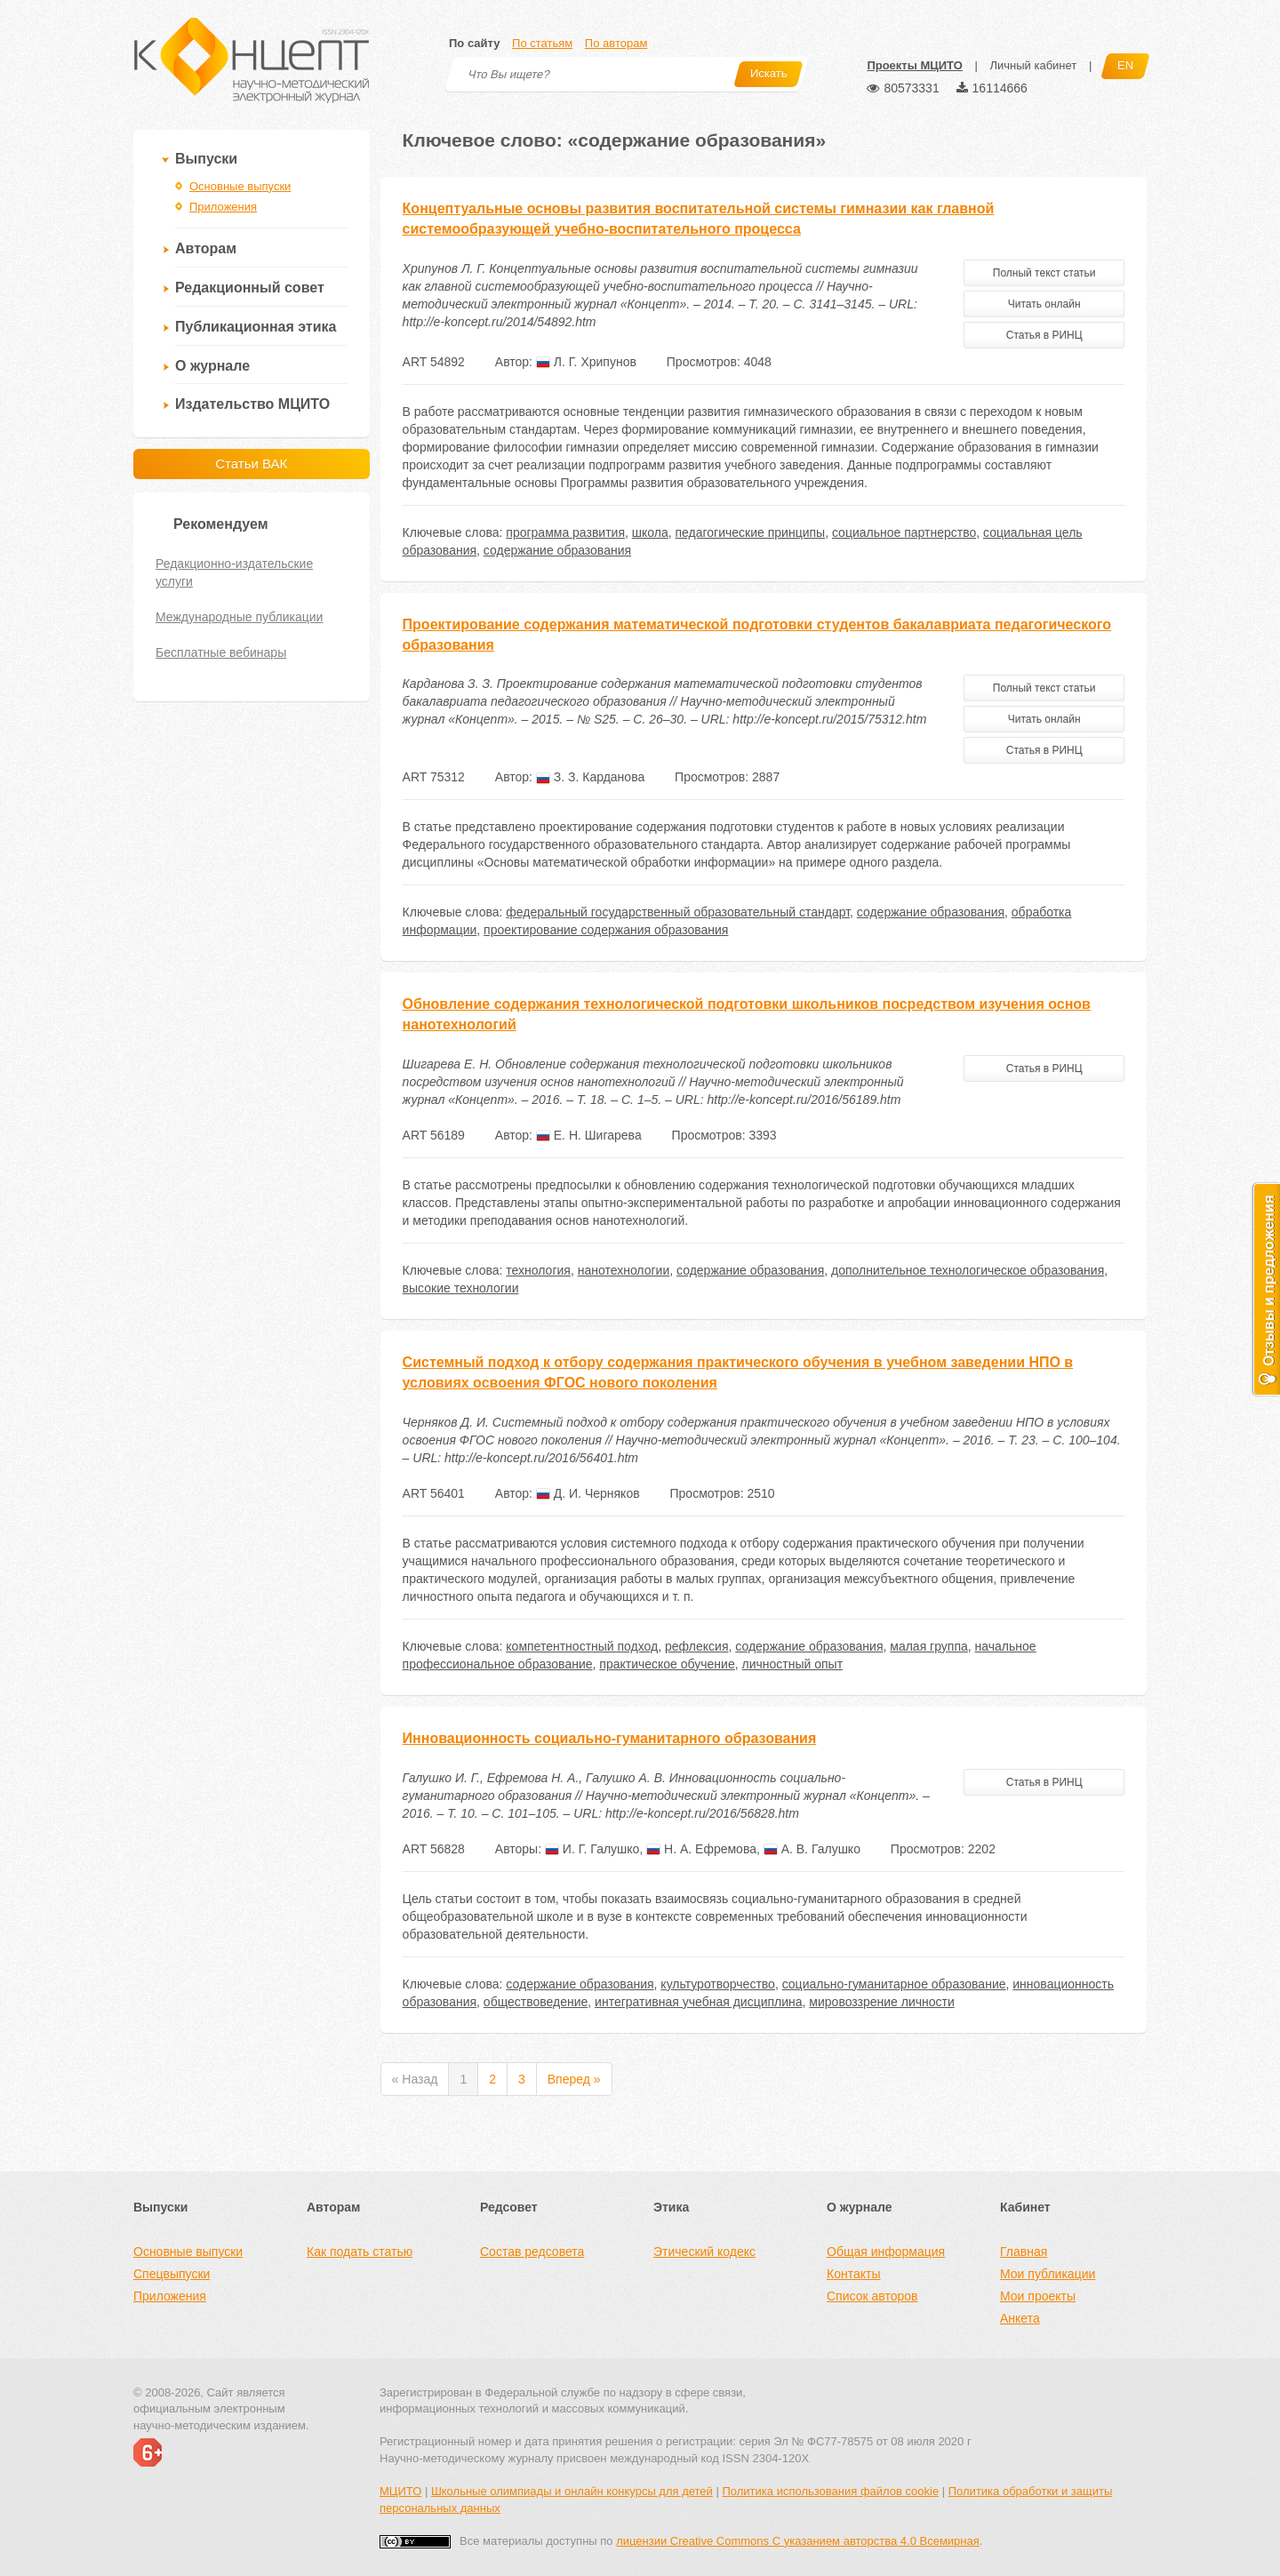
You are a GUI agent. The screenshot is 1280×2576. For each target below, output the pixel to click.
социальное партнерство (904, 532)
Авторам (205, 248)
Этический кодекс (704, 2251)
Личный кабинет (1032, 65)
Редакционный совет (249, 287)
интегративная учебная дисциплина (698, 2002)
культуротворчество (717, 1984)
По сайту (474, 43)
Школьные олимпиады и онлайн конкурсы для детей (572, 2491)
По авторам (616, 43)
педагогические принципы (751, 532)
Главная (1023, 2251)
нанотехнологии (624, 1270)
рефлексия (696, 1646)
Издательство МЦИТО (252, 404)
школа (650, 532)
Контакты (853, 2274)
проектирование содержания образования (606, 930)
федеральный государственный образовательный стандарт (678, 912)
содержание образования (557, 550)
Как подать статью (359, 2251)
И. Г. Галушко (592, 1849)
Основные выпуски (240, 186)
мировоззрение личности (881, 2002)
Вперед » (574, 2079)
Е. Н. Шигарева (589, 1135)
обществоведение (536, 2002)
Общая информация (886, 2251)
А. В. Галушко (812, 1849)
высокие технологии (461, 1288)
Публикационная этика (255, 326)
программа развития (565, 532)
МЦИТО (400, 2491)
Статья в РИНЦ (1044, 335)
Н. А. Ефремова (701, 1849)
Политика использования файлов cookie (830, 2491)
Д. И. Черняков (588, 1493)
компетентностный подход (582, 1646)
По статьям (542, 43)
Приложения (223, 206)
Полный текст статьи (1044, 273)
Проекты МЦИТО (914, 65)
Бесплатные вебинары (221, 652)
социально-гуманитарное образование (894, 1984)
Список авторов (872, 2296)
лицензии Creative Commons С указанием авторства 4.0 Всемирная (798, 2541)
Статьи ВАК (251, 463)
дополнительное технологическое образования (967, 1270)
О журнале (212, 365)
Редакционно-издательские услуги (234, 572)
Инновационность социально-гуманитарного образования (610, 1738)
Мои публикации (1047, 2274)
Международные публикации (239, 617)
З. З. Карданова (590, 777)
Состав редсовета (532, 2251)
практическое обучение (666, 1664)
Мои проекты (1038, 2296)
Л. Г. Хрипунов (586, 362)
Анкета (1020, 2318)
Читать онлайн (1044, 304)
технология (538, 1270)
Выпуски (206, 158)
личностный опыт (793, 1664)
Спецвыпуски (171, 2274)
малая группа (929, 1646)
